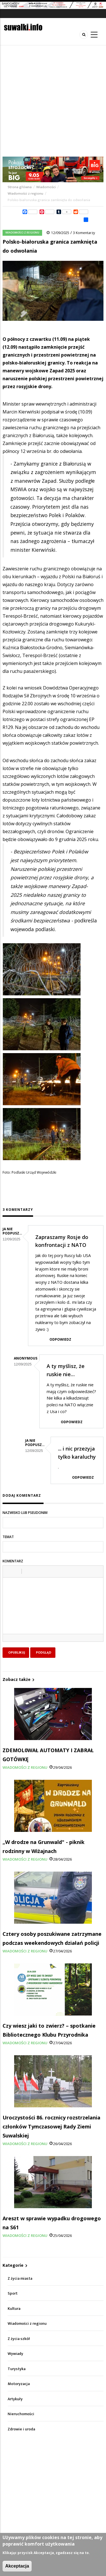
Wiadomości (46, 187)
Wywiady (15, 2353)
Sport (13, 2293)
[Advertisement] (53, 101)
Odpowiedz (60, 1339)
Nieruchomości (21, 2414)
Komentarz (13, 1561)
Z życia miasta (20, 2278)
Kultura (14, 2308)
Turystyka (16, 2369)
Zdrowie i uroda (21, 2429)
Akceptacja (17, 2566)
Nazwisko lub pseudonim (25, 1512)
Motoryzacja (19, 2384)
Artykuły (15, 2399)
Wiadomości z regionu (25, 193)
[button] (9, 1571)
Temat (8, 1536)
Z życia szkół (19, 2338)
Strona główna (20, 187)
